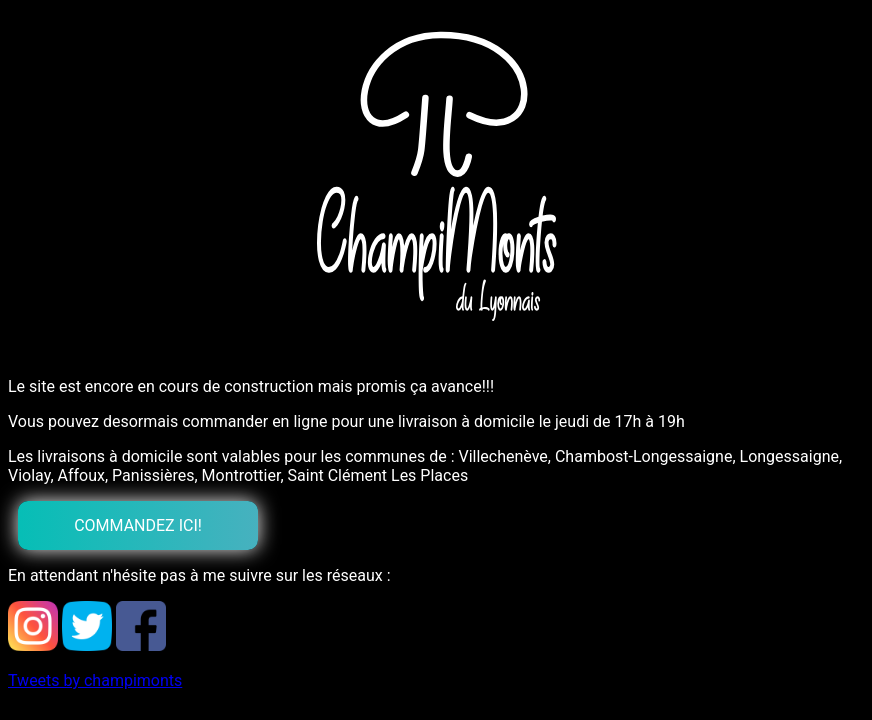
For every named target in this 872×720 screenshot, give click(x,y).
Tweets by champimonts (95, 680)
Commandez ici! (138, 525)
